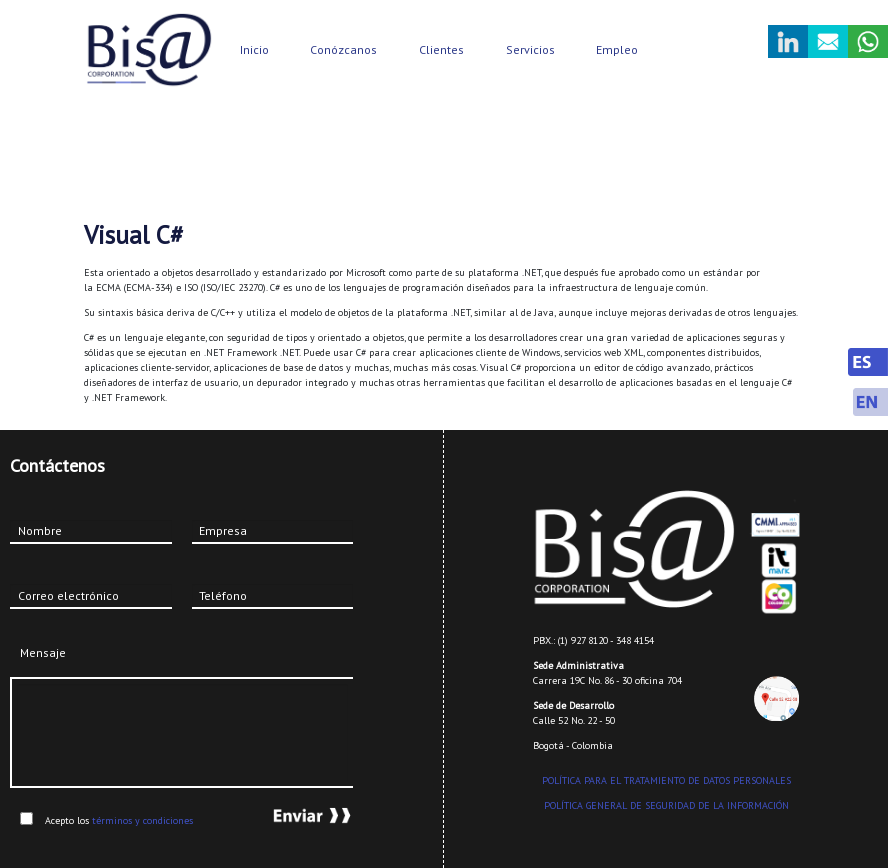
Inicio (254, 49)
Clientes (441, 49)
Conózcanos (343, 49)
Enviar (294, 815)
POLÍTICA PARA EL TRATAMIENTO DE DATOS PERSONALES (666, 780)
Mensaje (43, 652)
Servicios (530, 49)
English (868, 402)
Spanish (868, 362)
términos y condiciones (142, 820)
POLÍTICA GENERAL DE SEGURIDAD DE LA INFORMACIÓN (666, 805)
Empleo (617, 49)
